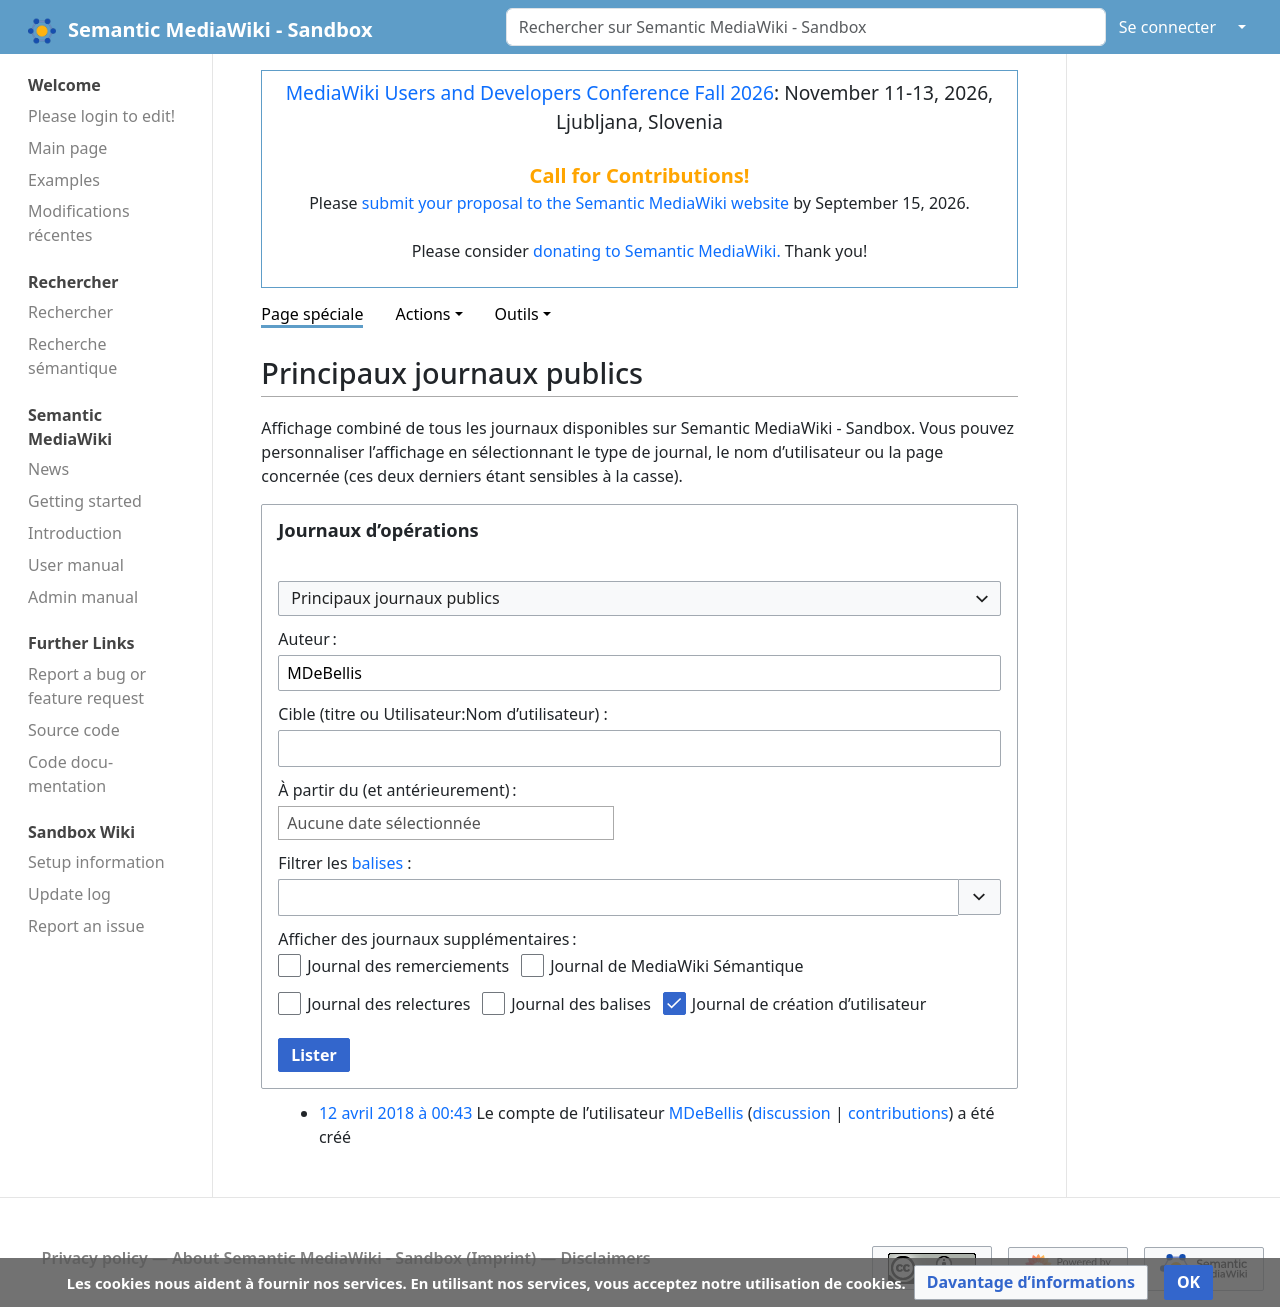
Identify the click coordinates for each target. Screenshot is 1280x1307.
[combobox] (639, 598)
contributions (898, 1113)
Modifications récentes (79, 223)
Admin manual (83, 597)
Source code (74, 730)
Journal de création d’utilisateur (809, 1004)
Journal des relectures (388, 1004)
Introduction (75, 533)
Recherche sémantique (72, 356)
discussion (791, 1113)
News (48, 469)
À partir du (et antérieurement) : (397, 790)
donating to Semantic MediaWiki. (657, 251)
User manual (76, 565)
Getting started (85, 501)
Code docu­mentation (70, 774)
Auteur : (307, 639)
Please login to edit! (101, 116)
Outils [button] (517, 314)
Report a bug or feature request (87, 686)
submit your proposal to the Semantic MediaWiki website (575, 203)
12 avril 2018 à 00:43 (395, 1113)
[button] (979, 897)
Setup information (96, 862)
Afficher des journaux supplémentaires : (427, 939)
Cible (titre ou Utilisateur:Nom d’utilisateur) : (443, 714)
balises (377, 863)
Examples (64, 180)
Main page (67, 148)
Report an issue (86, 926)
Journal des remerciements (408, 966)
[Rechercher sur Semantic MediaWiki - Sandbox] (806, 27)
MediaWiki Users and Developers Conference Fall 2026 (530, 92)
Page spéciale (312, 314)
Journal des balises (581, 1004)
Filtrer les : (344, 863)
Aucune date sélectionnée (383, 823)
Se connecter (1167, 27)
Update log (69, 894)
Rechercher (70, 312)
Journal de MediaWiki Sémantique (676, 966)
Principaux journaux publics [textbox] (395, 598)
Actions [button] (422, 314)
